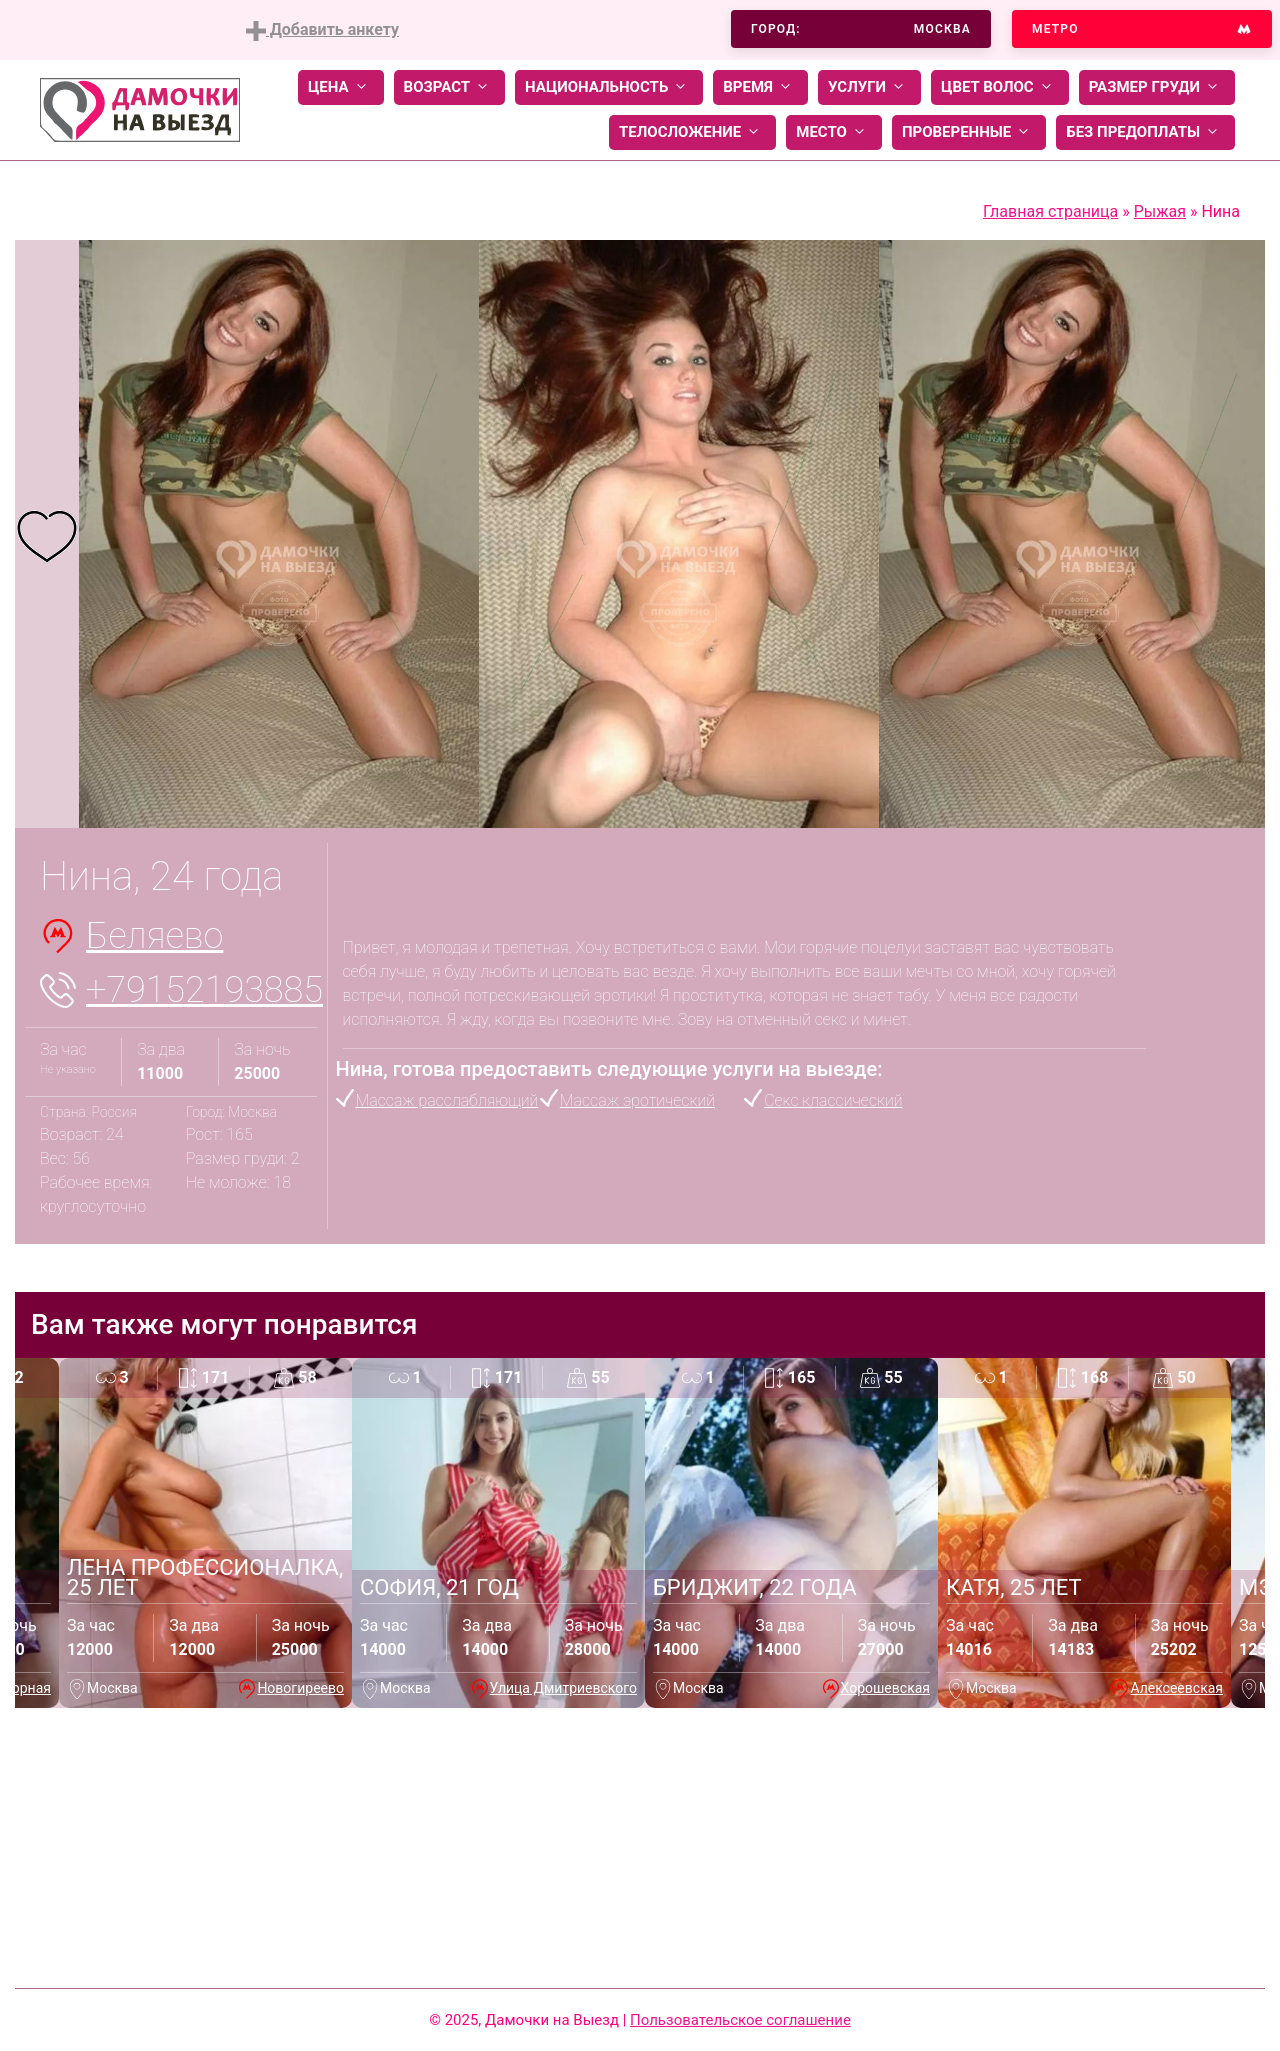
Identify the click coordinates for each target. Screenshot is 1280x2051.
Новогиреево (300, 1688)
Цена (341, 87)
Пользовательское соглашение (740, 2020)
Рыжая (1160, 211)
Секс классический (833, 1100)
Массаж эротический (637, 1100)
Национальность (609, 87)
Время (760, 87)
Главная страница (1050, 211)
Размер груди (1157, 87)
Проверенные (969, 132)
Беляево (154, 936)
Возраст (449, 87)
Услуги (869, 87)
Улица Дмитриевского (563, 1688)
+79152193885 (204, 990)
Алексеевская (1176, 1688)
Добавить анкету (322, 30)
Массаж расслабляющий (447, 1100)
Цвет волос (1000, 87)
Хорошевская (885, 1688)
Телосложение (692, 132)
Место (834, 132)
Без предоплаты (1145, 132)
